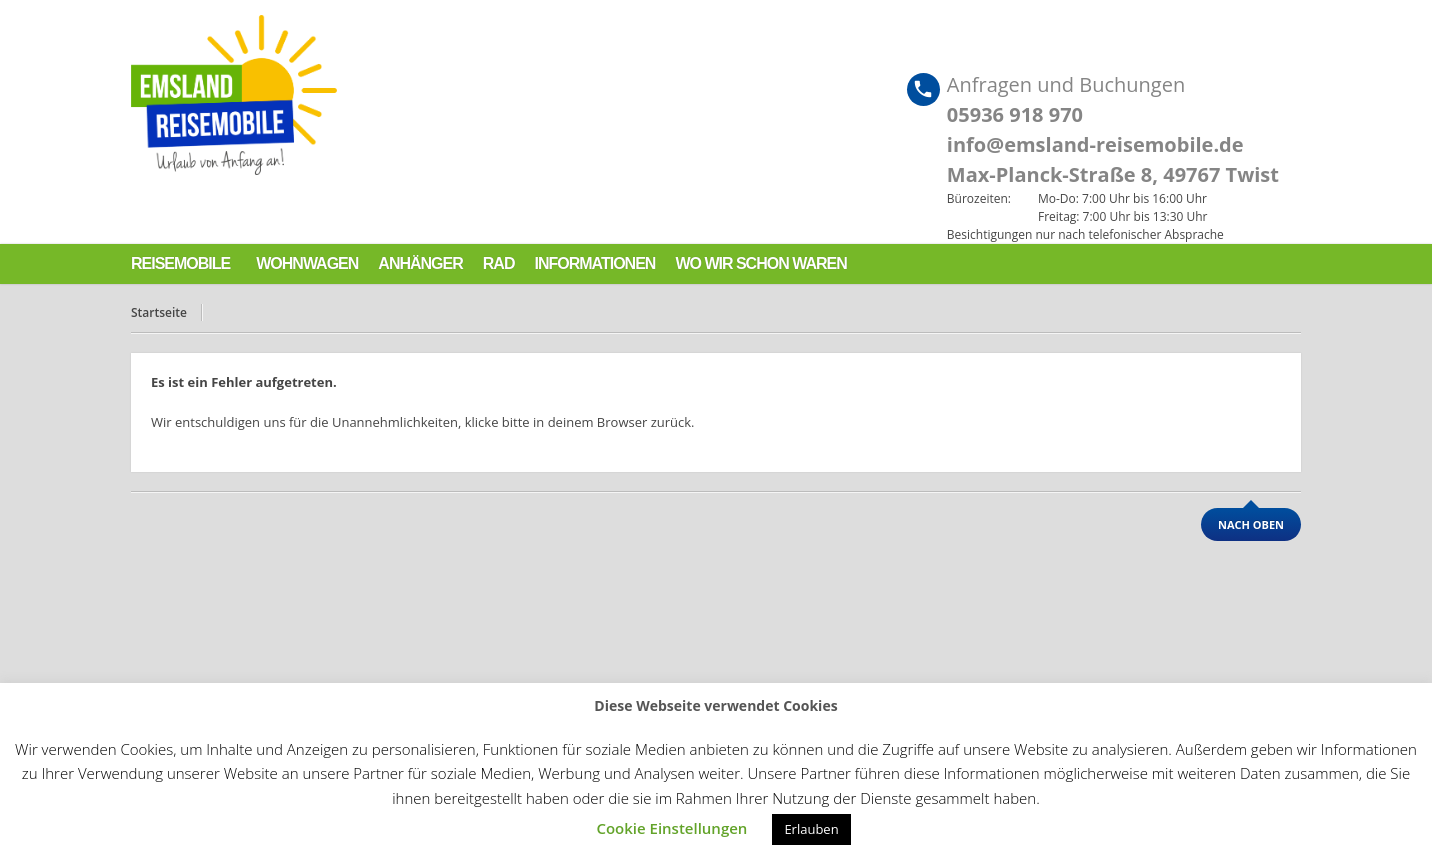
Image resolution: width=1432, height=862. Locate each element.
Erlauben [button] (811, 829)
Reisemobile (180, 263)
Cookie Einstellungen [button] (671, 828)
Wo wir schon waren (760, 263)
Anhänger (420, 263)
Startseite (159, 312)
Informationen (594, 263)
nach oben (1251, 524)
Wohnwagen (307, 263)
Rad (499, 263)
